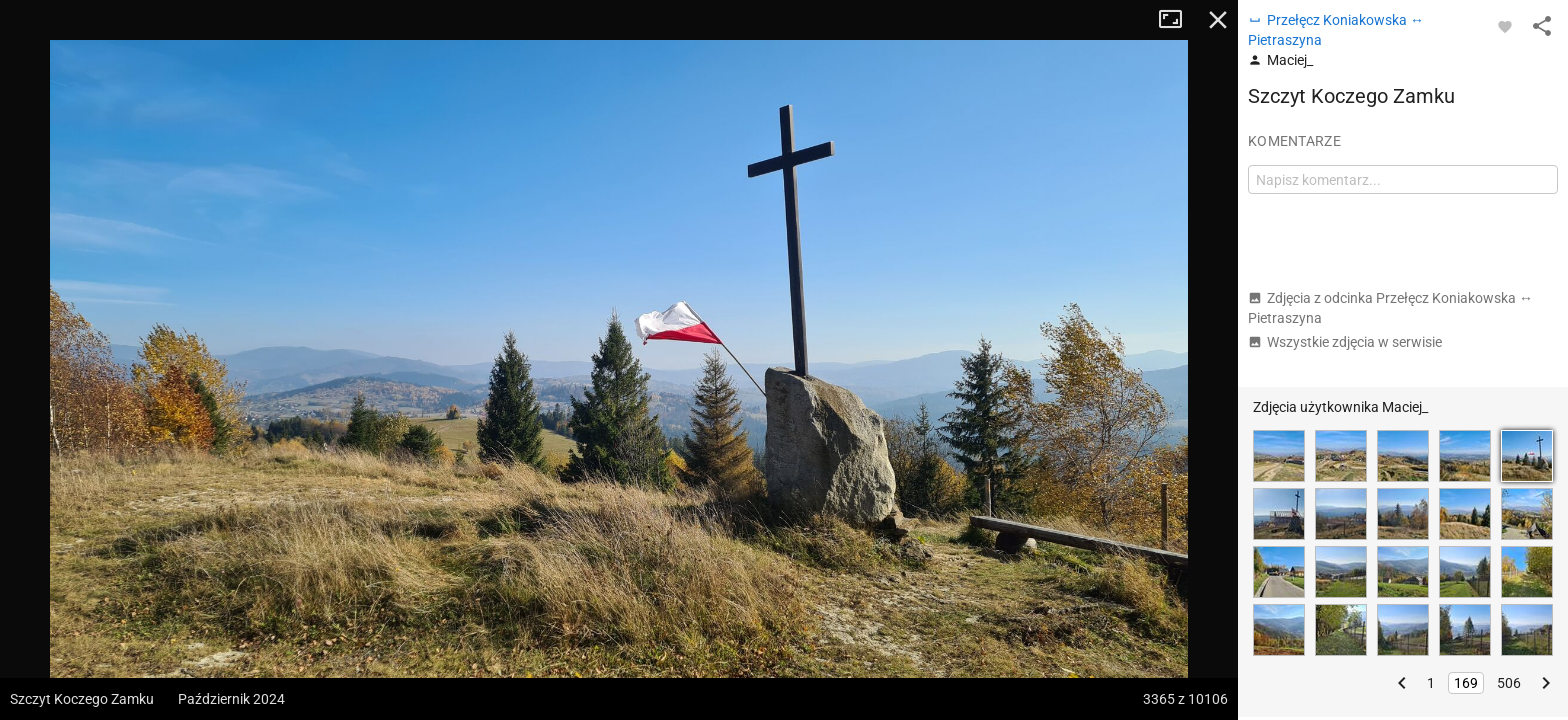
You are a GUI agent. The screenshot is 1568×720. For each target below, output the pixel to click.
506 (1509, 683)
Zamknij (1218, 20)
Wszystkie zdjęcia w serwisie (1345, 342)
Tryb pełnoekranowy (1178, 20)
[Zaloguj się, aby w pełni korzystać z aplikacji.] (1505, 26)
